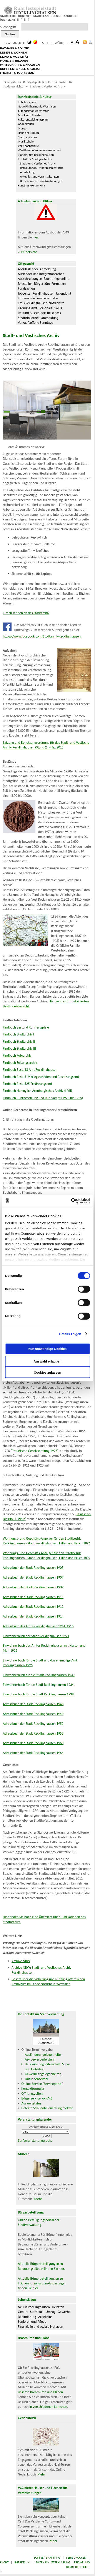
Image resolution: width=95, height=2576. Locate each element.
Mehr (38, 2199)
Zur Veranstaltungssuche (35, 2140)
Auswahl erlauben (47, 1361)
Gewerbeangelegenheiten (43, 2074)
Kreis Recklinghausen (32, 303)
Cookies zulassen (47, 1372)
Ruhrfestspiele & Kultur (38, 82)
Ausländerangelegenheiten (44, 2054)
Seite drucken (76, 2557)
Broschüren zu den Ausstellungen (41, 181)
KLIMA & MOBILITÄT (14, 56)
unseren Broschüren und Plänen (40, 2392)
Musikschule (26, 141)
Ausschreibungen (30, 279)
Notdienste (56, 303)
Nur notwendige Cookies (47, 1348)
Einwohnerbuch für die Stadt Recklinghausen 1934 (38, 1685)
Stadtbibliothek (27, 137)
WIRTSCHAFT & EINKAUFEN (20, 64)
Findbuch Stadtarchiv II (19, 1041)
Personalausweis (50, 308)
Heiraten (58, 2307)
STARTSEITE (8, 16)
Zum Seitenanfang (47, 2557)
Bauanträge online (56, 279)
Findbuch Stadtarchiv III (19, 1048)
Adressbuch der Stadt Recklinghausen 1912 (33, 1606)
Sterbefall (36, 2312)
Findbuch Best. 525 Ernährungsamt (27, 1084)
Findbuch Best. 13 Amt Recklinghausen (30, 1069)
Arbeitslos (45, 2317)
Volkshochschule (28, 146)
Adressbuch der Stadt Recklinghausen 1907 (33, 1577)
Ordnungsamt (27, 308)
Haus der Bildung (28, 133)
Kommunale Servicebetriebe (38, 298)
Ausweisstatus (31, 2103)
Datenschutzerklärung (53, 2562)
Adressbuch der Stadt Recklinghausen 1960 (33, 1743)
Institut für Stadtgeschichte (35, 159)
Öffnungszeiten (32, 2093)
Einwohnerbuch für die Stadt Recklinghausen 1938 (38, 1694)
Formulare (59, 284)
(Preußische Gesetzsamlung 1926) (34, 1451)
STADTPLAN (41, 16)
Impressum (22, 2562)
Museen (23, 128)
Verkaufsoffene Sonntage (35, 323)
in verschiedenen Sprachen (48, 2407)
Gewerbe (64, 2312)
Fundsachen (26, 288)
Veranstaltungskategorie (46, 2127)
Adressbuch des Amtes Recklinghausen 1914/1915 (38, 1626)
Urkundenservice (37, 2079)
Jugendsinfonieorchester (33, 111)
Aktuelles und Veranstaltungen (39, 176)
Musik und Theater (30, 115)
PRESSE (56, 16)
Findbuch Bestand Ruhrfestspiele (26, 1027)
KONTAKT (24, 16)
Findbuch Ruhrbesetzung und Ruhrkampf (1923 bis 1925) (43, 1098)
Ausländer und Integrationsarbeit (41, 274)
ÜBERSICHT (7, 19)
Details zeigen (70, 1334)
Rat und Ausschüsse (32, 313)
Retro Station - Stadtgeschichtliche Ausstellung (41, 170)
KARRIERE (70, 16)
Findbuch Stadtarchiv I (18, 1034)
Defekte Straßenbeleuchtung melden (47, 2108)
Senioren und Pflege (32, 2321)
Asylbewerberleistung (40, 2059)
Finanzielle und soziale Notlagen (40, 2326)
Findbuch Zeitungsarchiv (20, 1063)
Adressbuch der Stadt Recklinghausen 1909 (33, 1587)
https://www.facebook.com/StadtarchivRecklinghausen (42, 636)
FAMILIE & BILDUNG (14, 60)
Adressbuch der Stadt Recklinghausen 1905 (33, 1568)
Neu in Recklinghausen (34, 2307)
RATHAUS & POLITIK (14, 48)
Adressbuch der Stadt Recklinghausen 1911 (33, 1597)
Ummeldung (49, 318)
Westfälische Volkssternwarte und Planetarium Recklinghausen (39, 152)
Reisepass (54, 313)
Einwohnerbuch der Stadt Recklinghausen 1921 (36, 1636)
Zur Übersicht (27, 252)
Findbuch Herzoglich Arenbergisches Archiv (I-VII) (37, 1091)
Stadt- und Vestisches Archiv (48, 86)
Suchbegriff (8, 27)
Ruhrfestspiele (27, 102)
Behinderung (27, 2317)
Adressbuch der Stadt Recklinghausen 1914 (33, 1616)
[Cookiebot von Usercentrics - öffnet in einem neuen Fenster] (71, 1200)
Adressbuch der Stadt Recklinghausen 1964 (33, 1753)
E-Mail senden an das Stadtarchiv (26, 613)
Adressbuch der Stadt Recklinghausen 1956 (33, 1733)
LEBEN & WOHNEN (13, 52)
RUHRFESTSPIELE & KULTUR (21, 68)
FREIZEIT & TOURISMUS (17, 72)
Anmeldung (48, 269)
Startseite (10, 82)
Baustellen (25, 284)
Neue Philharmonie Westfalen (37, 106)
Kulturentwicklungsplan (33, 119)
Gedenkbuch (26, 124)
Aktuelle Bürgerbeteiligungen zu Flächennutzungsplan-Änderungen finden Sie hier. (42, 2283)
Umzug (50, 2312)
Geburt (23, 2312)
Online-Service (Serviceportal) (42, 2084)
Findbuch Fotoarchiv (17, 1055)
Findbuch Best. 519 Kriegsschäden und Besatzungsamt (41, 1077)
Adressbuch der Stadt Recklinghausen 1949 (33, 1714)
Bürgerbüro (42, 284)
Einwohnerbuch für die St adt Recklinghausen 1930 (39, 1675)
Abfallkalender (28, 269)
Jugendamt (63, 293)
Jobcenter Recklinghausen (36, 293)
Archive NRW (21, 1961)
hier (35, 237)
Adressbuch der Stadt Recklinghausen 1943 (33, 1704)
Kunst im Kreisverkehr (31, 185)
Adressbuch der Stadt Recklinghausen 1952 (33, 1724)
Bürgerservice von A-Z (36, 2098)
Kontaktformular (32, 2088)
